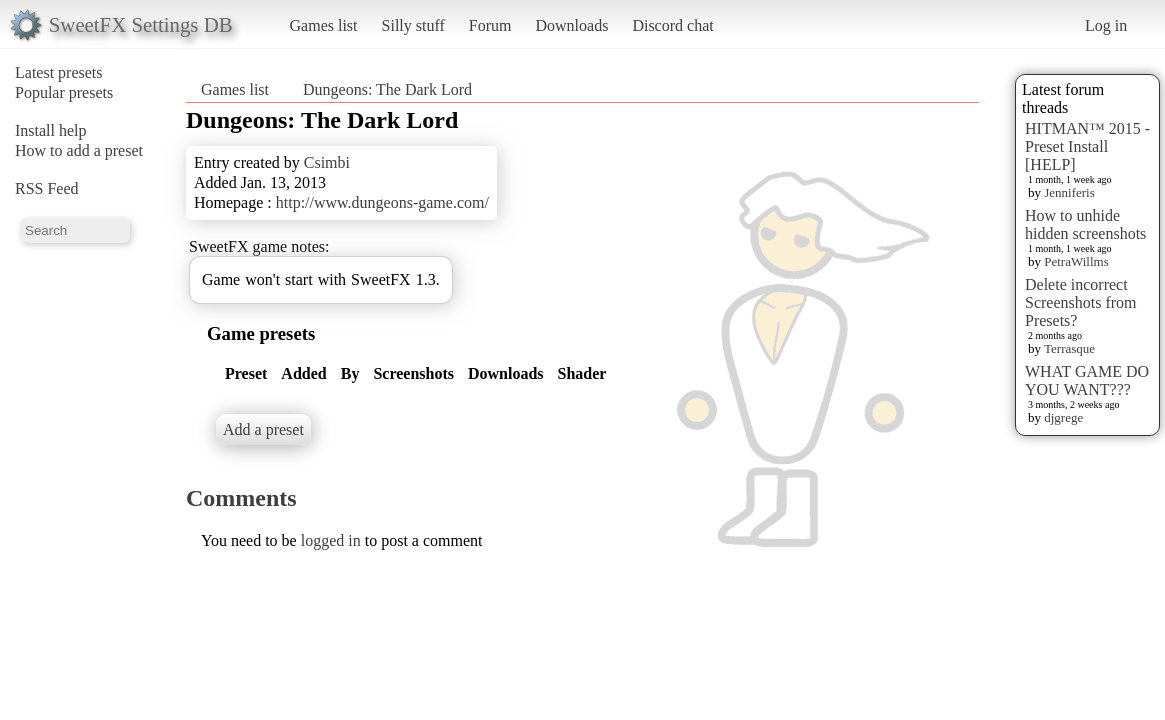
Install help (51, 130)
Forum (490, 25)
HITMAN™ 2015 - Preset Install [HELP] (1087, 146)
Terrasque (1069, 348)
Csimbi (327, 162)
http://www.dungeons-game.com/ (382, 202)
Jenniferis (1069, 192)
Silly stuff (413, 25)
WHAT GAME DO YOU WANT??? (1087, 380)
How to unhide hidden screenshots (1085, 224)
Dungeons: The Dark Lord (387, 89)
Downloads (571, 25)
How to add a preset (79, 150)
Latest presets (59, 72)
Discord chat (672, 25)
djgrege (1063, 417)
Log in (1106, 25)
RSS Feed (47, 188)
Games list (324, 25)
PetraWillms (1076, 261)
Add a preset (263, 429)
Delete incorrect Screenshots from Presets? (1081, 302)
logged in (331, 540)
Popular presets (64, 92)
